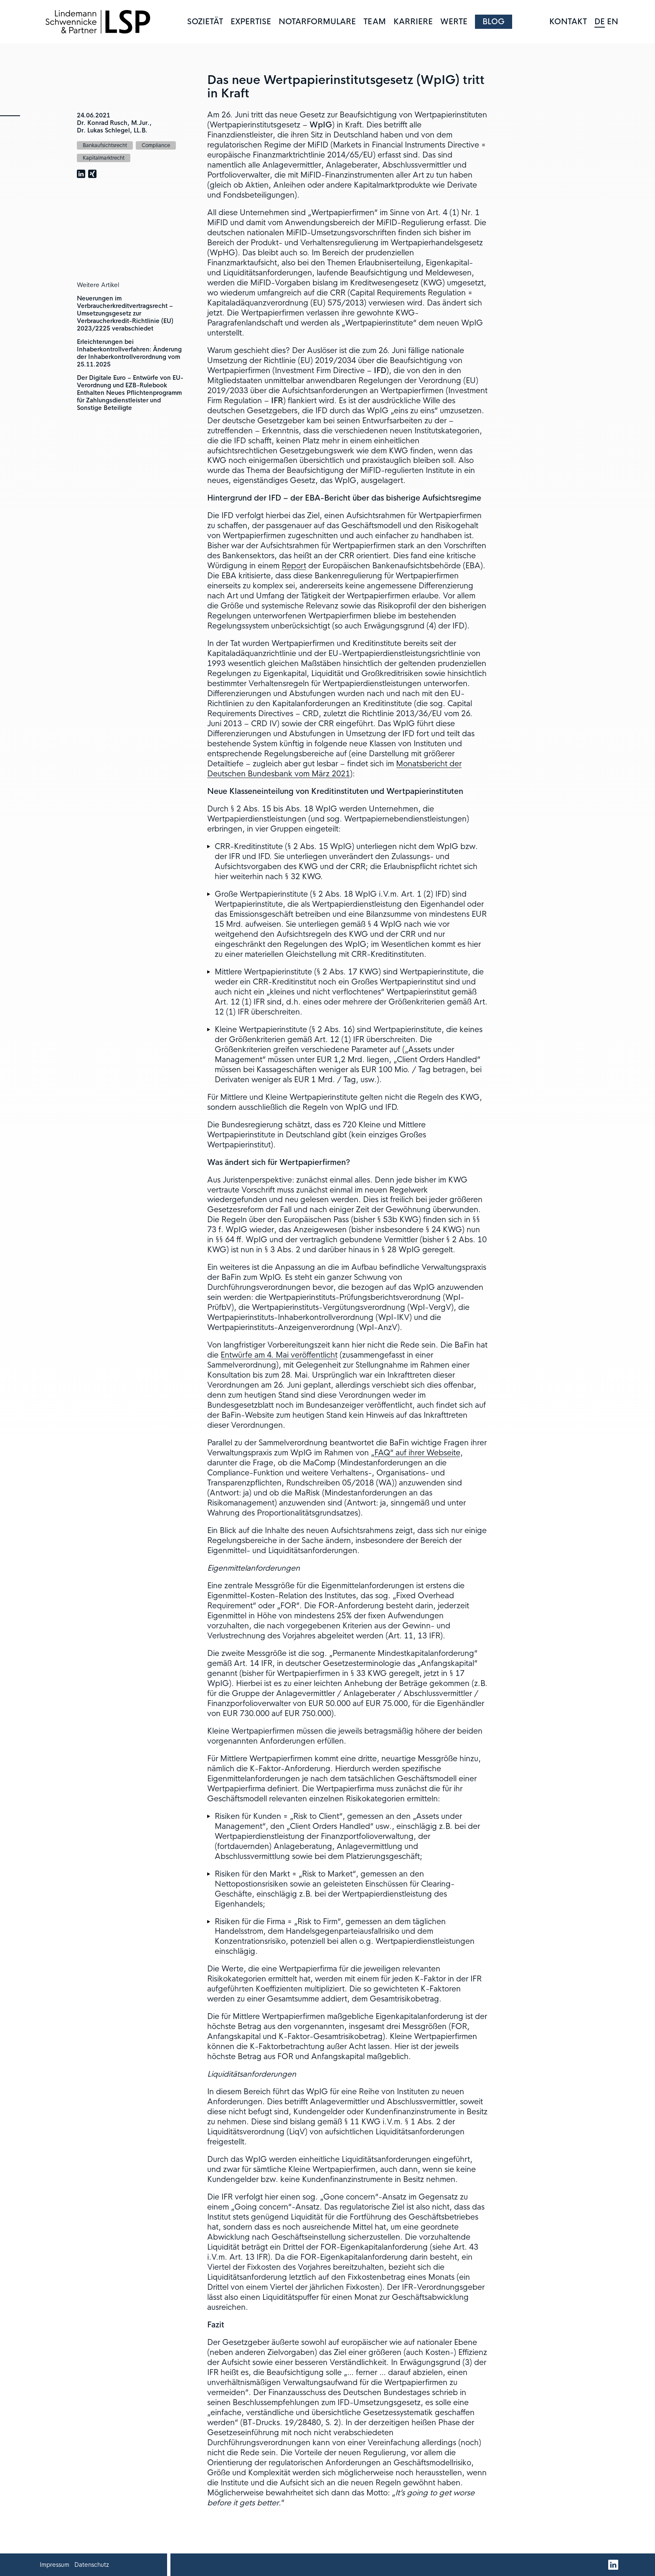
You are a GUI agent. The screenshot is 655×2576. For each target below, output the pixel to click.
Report (294, 565)
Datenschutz (91, 2564)
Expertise (251, 21)
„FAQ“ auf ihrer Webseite (415, 1452)
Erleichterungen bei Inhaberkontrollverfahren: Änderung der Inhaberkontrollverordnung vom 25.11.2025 (129, 353)
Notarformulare (317, 21)
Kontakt (568, 21)
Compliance (156, 145)
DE (599, 21)
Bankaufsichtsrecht (105, 145)
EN (612, 21)
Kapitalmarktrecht (103, 158)
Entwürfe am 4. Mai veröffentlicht (279, 1355)
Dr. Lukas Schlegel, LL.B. (112, 130)
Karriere (413, 21)
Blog (493, 21)
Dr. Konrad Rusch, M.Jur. (113, 123)
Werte (453, 21)
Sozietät (205, 21)
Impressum (54, 2564)
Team (374, 21)
